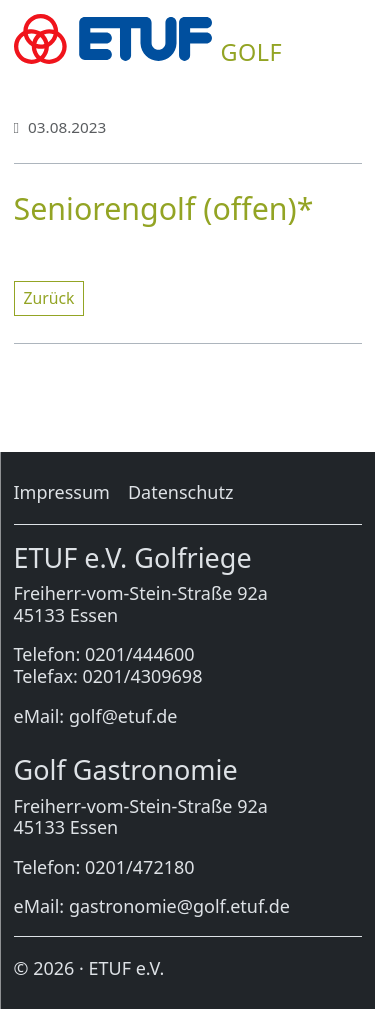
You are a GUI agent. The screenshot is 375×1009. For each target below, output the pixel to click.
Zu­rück (49, 298)
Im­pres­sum (62, 492)
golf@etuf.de (123, 716)
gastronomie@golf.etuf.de (179, 906)
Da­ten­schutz (180, 492)
